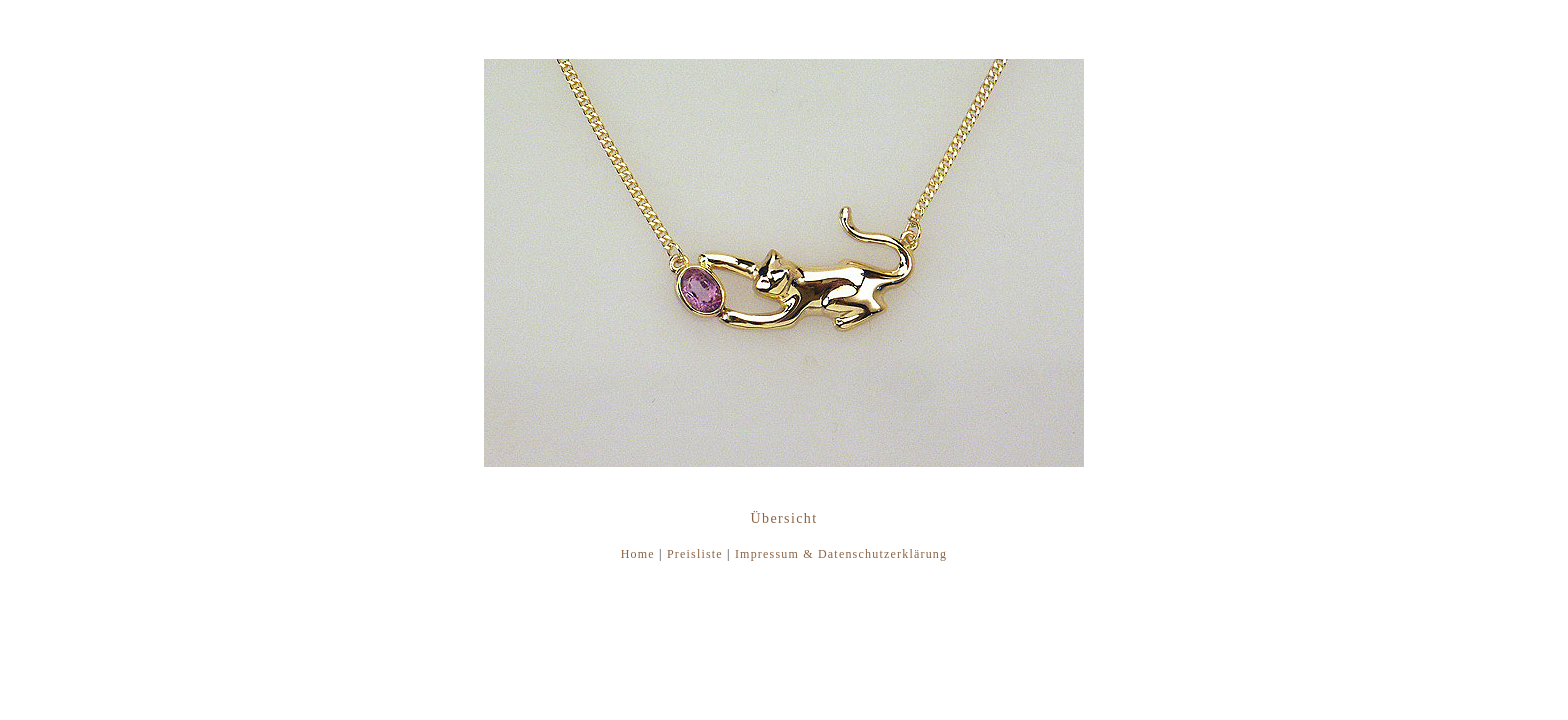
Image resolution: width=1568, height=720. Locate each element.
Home (638, 554)
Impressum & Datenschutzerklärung (841, 554)
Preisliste (695, 554)
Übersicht (783, 518)
